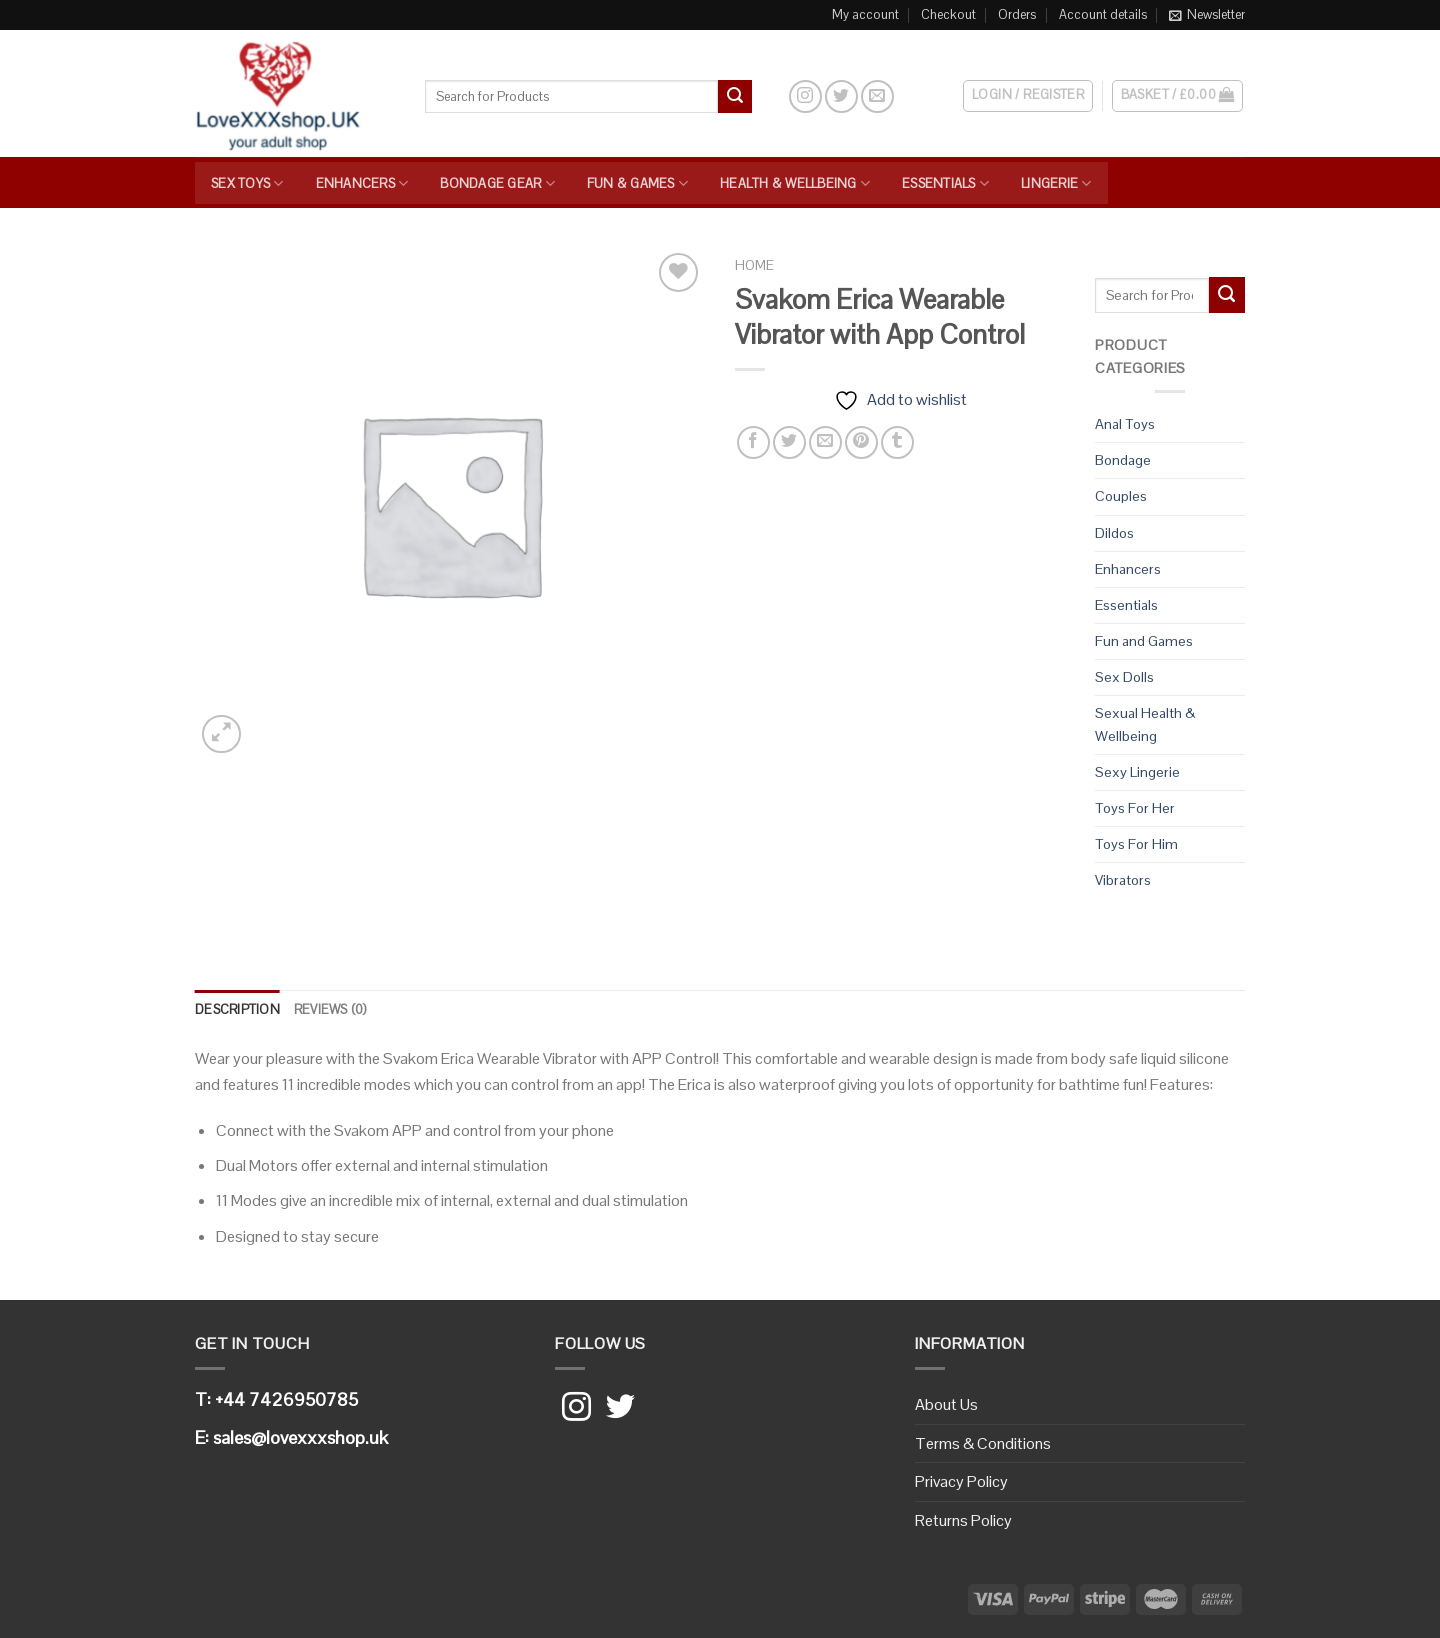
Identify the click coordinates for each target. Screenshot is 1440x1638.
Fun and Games (1144, 641)
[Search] (769, 96)
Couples (1121, 496)
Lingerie (1056, 183)
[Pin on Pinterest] (861, 442)
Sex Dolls (1124, 677)
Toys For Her (1135, 808)
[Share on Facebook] (753, 442)
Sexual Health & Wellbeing (1145, 724)
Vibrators (1123, 880)
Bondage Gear (497, 183)
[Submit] (735, 97)
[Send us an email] (877, 96)
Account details (1103, 14)
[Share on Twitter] (789, 442)
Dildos (1114, 533)
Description (237, 1009)
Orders (1017, 14)
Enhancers (362, 183)
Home (754, 265)
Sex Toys (247, 183)
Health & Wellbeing (795, 183)
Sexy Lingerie (1137, 772)
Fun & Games (637, 183)
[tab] (237, 1010)
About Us (946, 1404)
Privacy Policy (961, 1481)
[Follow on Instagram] (805, 96)
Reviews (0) (330, 1009)
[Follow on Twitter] (841, 96)
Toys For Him (1136, 844)
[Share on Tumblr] (897, 442)
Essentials (945, 183)
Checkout (948, 14)
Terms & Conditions (983, 1443)
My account (865, 14)
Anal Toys (1125, 424)
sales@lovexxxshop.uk (300, 1437)
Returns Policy (963, 1520)
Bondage (1123, 460)
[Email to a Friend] (825, 442)
